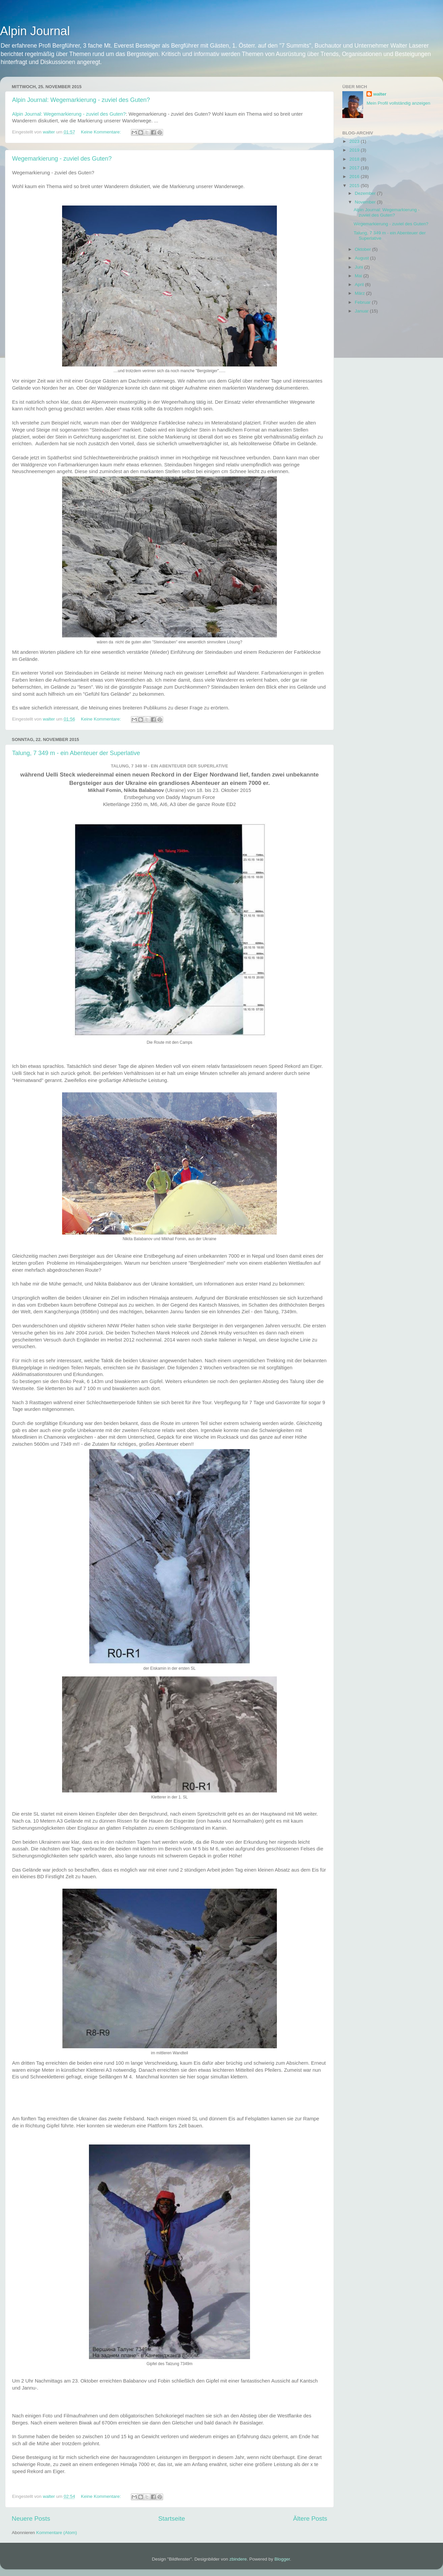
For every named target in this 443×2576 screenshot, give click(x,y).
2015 (355, 185)
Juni (359, 267)
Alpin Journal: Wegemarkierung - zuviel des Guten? (81, 100)
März (360, 293)
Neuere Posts (31, 2518)
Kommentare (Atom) (56, 2532)
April (360, 284)
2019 (355, 150)
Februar (363, 302)
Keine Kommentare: (101, 131)
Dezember (366, 193)
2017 (355, 167)
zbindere (238, 2559)
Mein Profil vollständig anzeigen (398, 103)
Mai (359, 275)
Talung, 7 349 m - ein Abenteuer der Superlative (76, 753)
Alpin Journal (35, 31)
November (366, 202)
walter (379, 94)
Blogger (282, 2559)
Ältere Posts (310, 2518)
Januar (362, 310)
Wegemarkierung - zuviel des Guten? (62, 158)
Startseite (171, 2518)
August (362, 258)
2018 (355, 159)
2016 (355, 176)
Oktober (363, 249)
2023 (355, 141)
